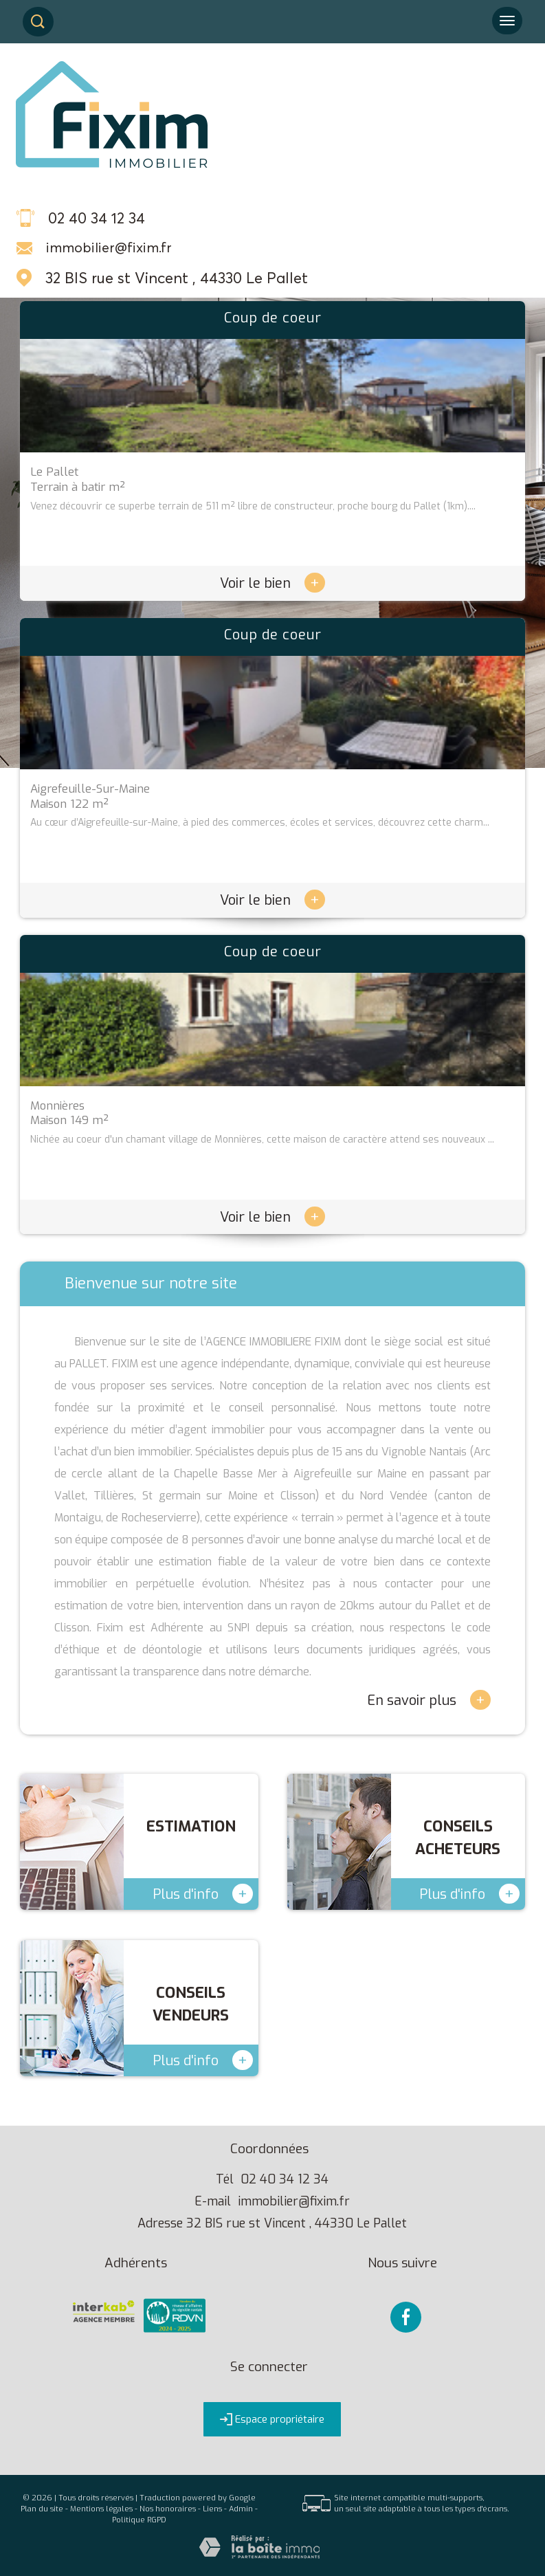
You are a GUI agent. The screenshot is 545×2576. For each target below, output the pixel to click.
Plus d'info (203, 1894)
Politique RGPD (139, 2520)
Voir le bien (272, 583)
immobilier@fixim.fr (109, 247)
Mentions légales (101, 2509)
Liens (212, 2509)
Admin (241, 2509)
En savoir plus (429, 1700)
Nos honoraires (168, 2509)
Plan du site (42, 2509)
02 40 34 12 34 (285, 2179)
